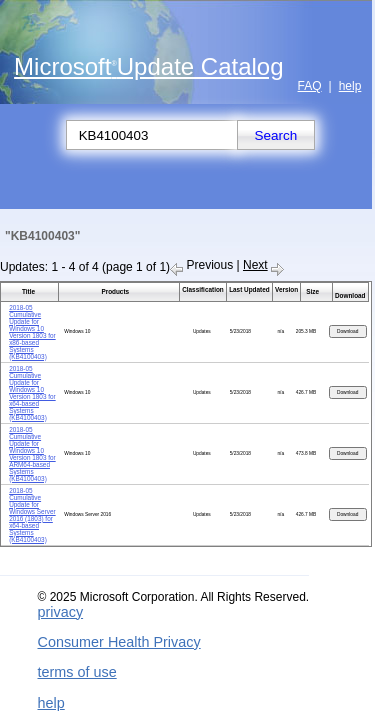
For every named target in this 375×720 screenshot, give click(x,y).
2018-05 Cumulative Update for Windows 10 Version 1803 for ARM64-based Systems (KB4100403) (32, 454)
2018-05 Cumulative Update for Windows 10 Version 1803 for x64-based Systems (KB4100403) (32, 393)
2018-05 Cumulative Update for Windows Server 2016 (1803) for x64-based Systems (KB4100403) (32, 515)
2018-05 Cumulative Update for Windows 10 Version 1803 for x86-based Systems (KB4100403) (32, 332)
